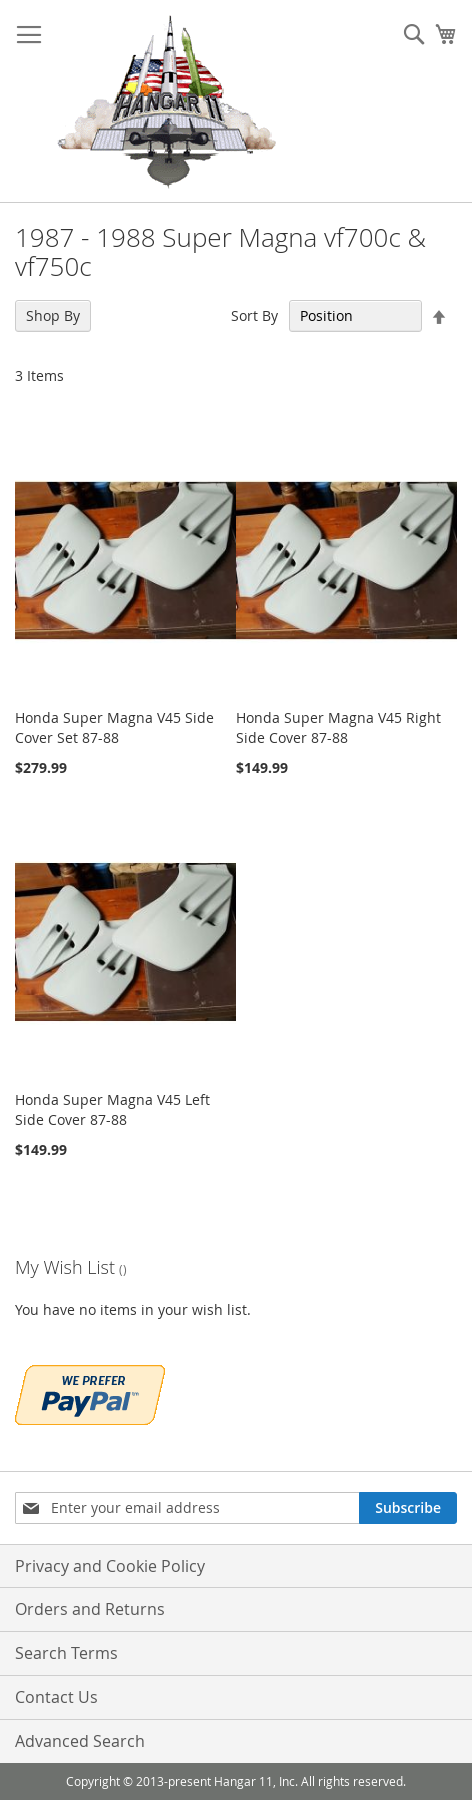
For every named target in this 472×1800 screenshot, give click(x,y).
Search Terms (66, 1653)
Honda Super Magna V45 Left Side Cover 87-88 (112, 1109)
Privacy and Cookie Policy (110, 1566)
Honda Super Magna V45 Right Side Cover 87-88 (338, 727)
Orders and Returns (90, 1609)
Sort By (254, 315)
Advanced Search (80, 1741)
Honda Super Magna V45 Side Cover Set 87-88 (114, 727)
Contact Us (56, 1697)
